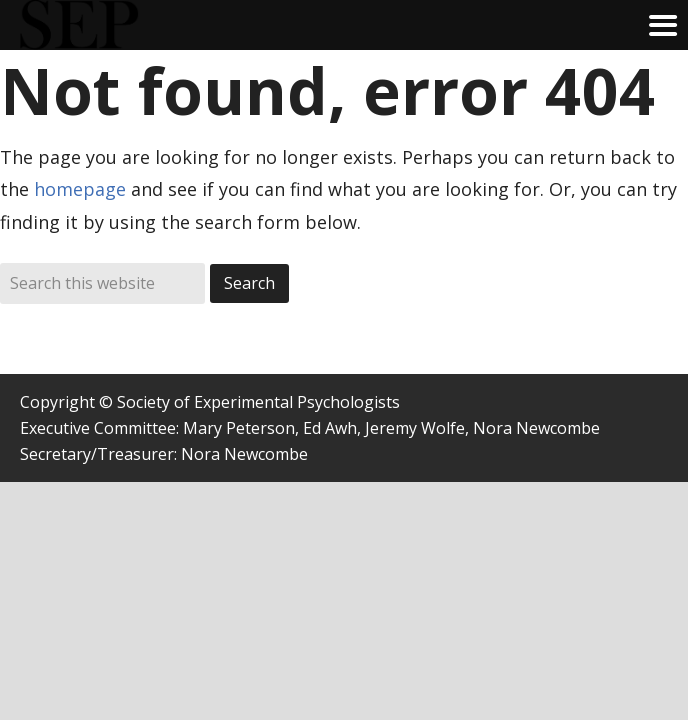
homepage (80, 189)
